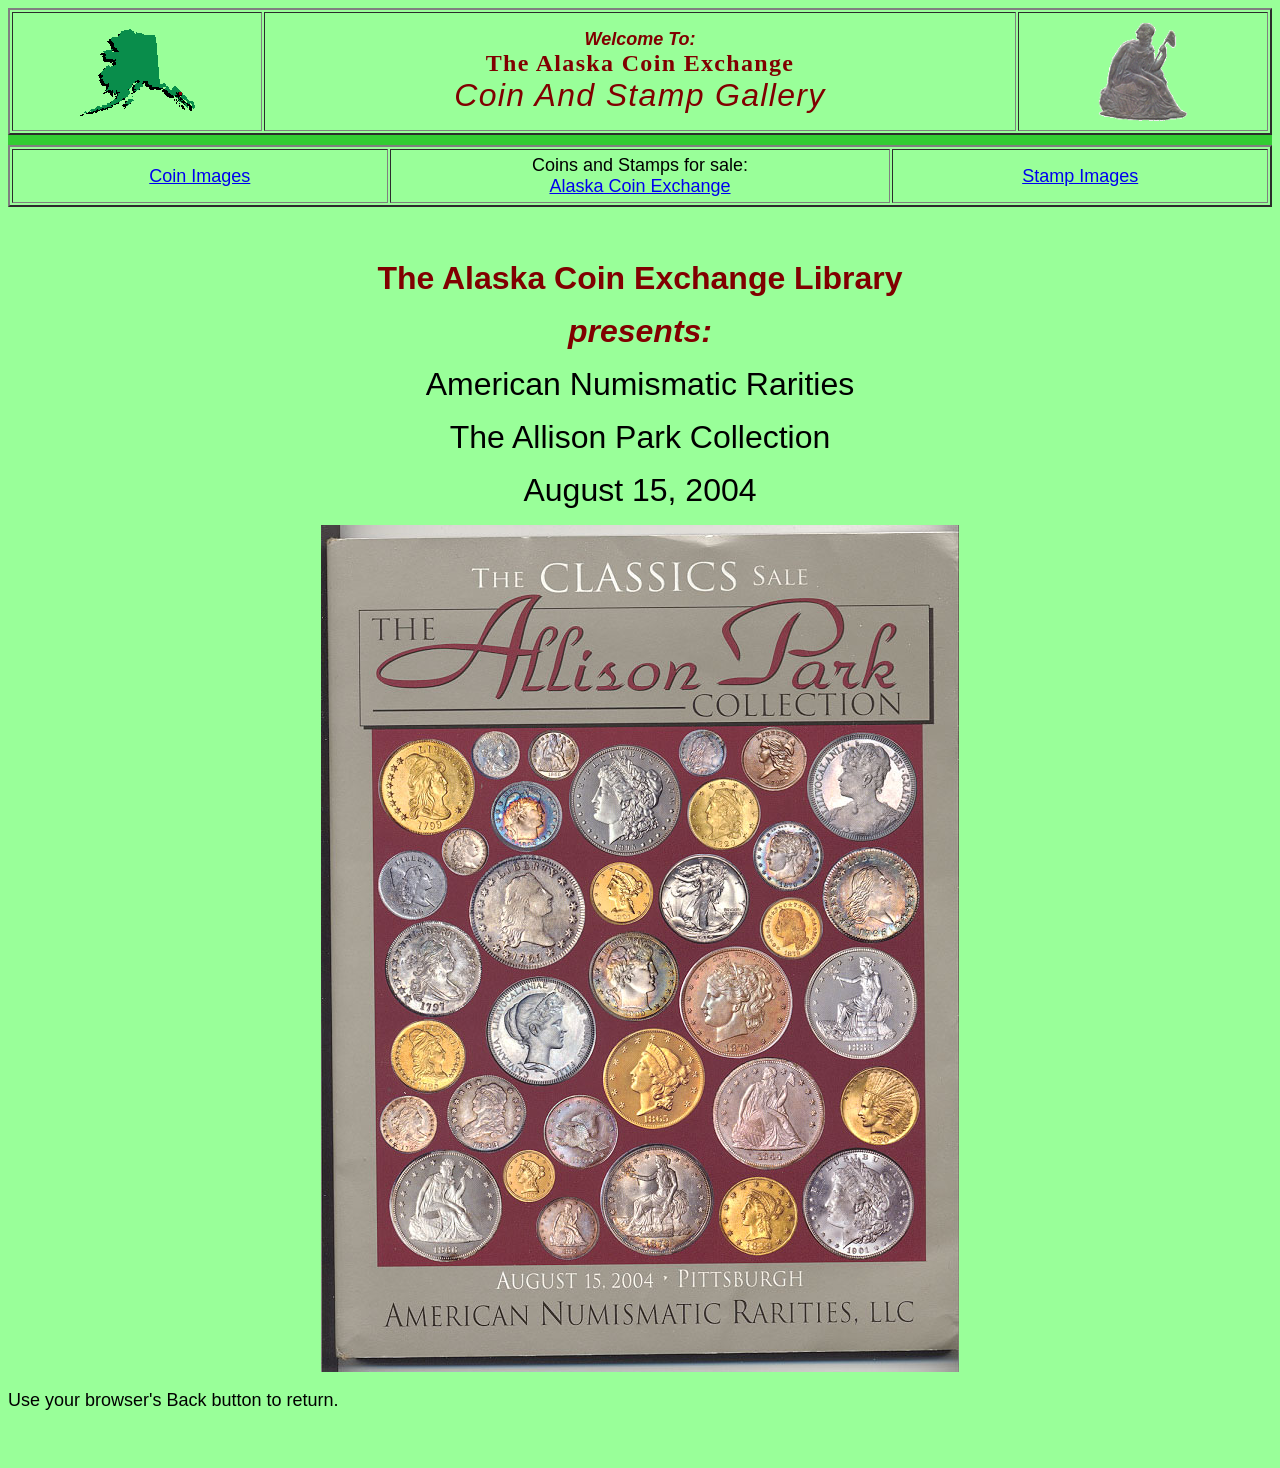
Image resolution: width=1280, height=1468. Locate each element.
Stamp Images (1080, 176)
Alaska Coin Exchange (639, 186)
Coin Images (199, 176)
